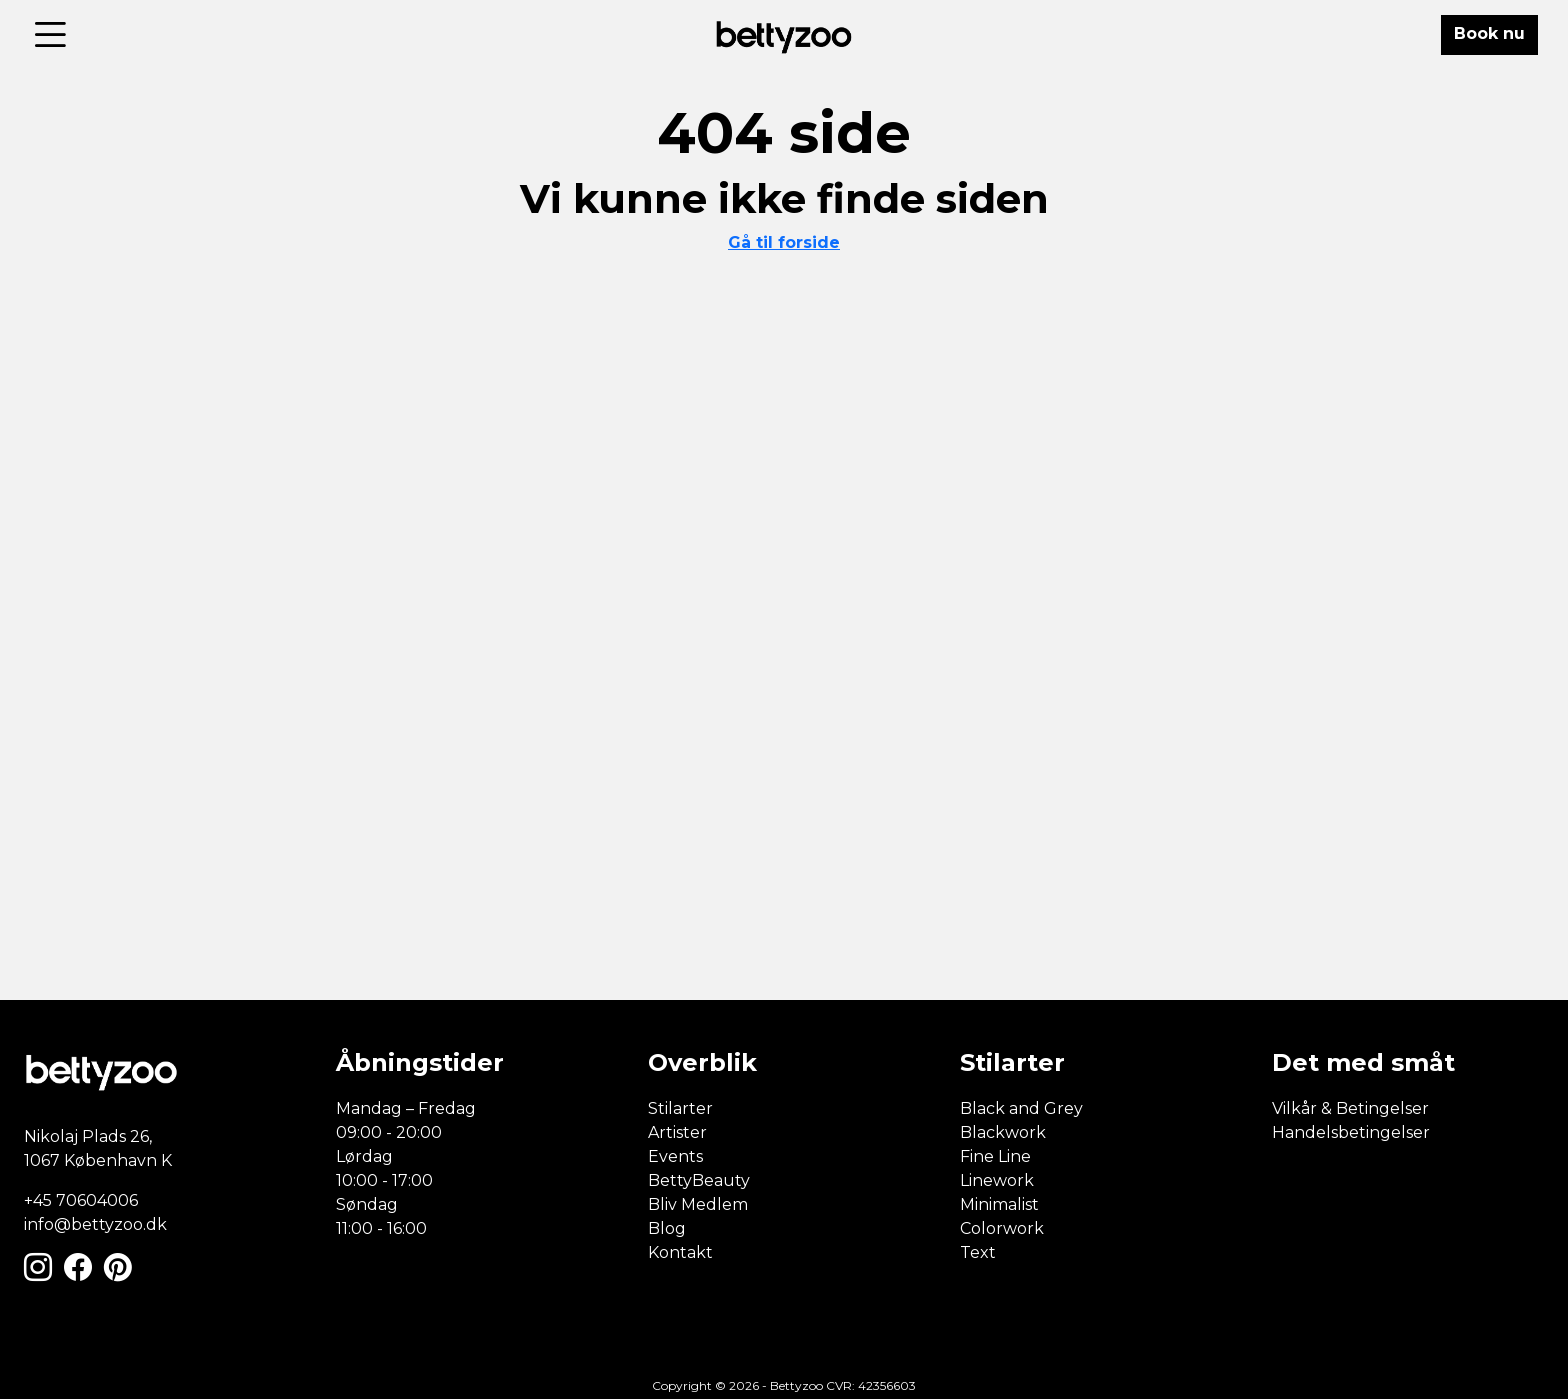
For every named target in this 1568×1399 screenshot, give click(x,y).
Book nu (1489, 33)
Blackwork (1003, 1132)
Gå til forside (784, 242)
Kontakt (680, 1252)
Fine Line (995, 1156)
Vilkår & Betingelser (1350, 1108)
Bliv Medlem (698, 1204)
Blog (667, 1228)
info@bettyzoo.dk (95, 1224)
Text (978, 1252)
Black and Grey (1021, 1108)
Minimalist (999, 1204)
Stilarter (680, 1108)
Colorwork (1002, 1228)
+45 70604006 (81, 1200)
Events (675, 1156)
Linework (997, 1180)
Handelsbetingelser (1351, 1132)
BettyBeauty (699, 1180)
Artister (677, 1132)
